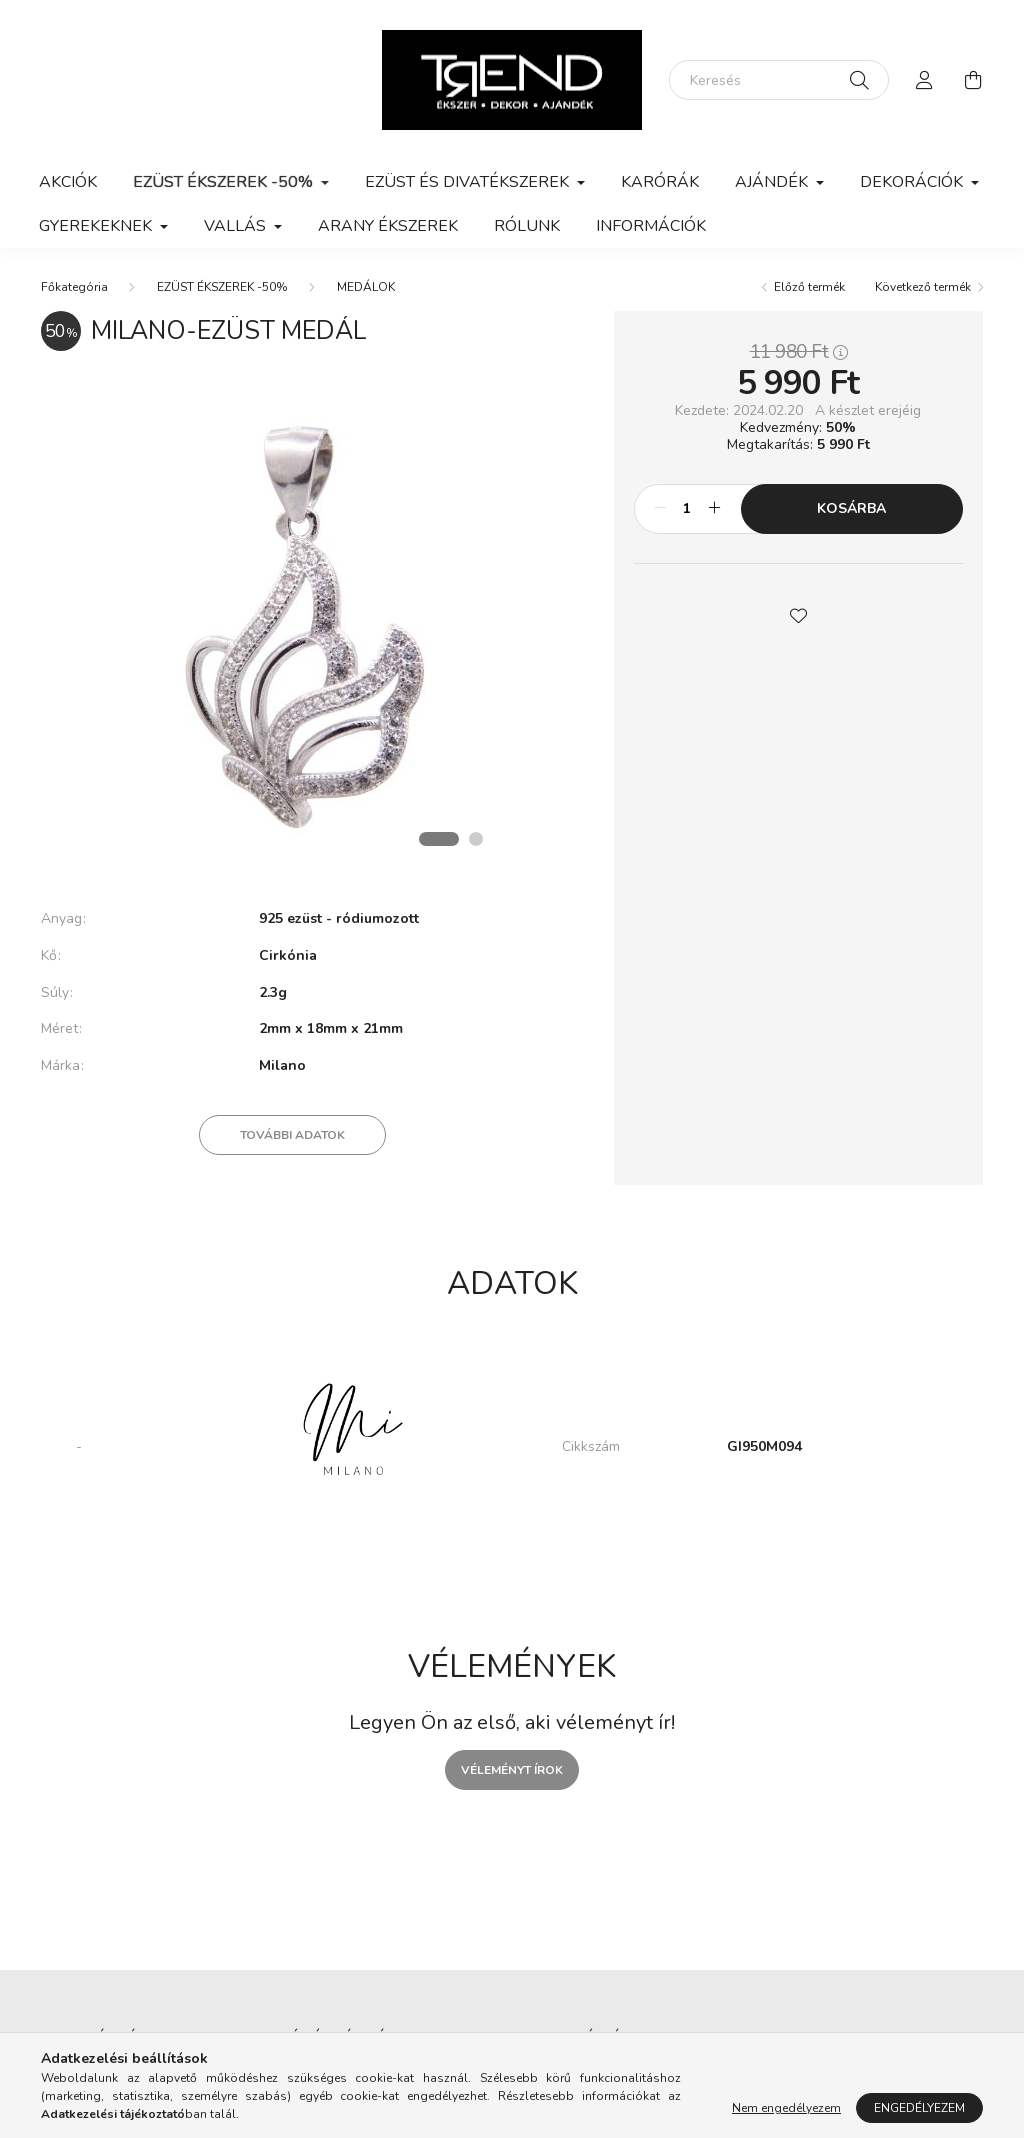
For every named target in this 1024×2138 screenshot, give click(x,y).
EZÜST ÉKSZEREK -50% (222, 287)
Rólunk (527, 226)
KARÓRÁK (660, 182)
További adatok (292, 1135)
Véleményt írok (512, 1770)
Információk (651, 226)
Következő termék (923, 287)
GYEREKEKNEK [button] (97, 226)
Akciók (68, 182)
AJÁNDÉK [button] (773, 182)
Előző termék (809, 287)
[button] (798, 614)
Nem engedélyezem (786, 2108)
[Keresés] (779, 80)
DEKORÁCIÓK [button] (913, 182)
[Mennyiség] (687, 509)
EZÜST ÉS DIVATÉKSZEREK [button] (469, 182)
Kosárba (851, 508)
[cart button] (973, 80)
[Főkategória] (74, 287)
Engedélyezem (919, 2108)
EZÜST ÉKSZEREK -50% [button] (225, 182)
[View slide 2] (476, 839)
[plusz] (715, 509)
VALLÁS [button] (237, 226)
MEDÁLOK (366, 287)
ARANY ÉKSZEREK (388, 226)
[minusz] (660, 509)
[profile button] (925, 80)
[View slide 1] (439, 839)
